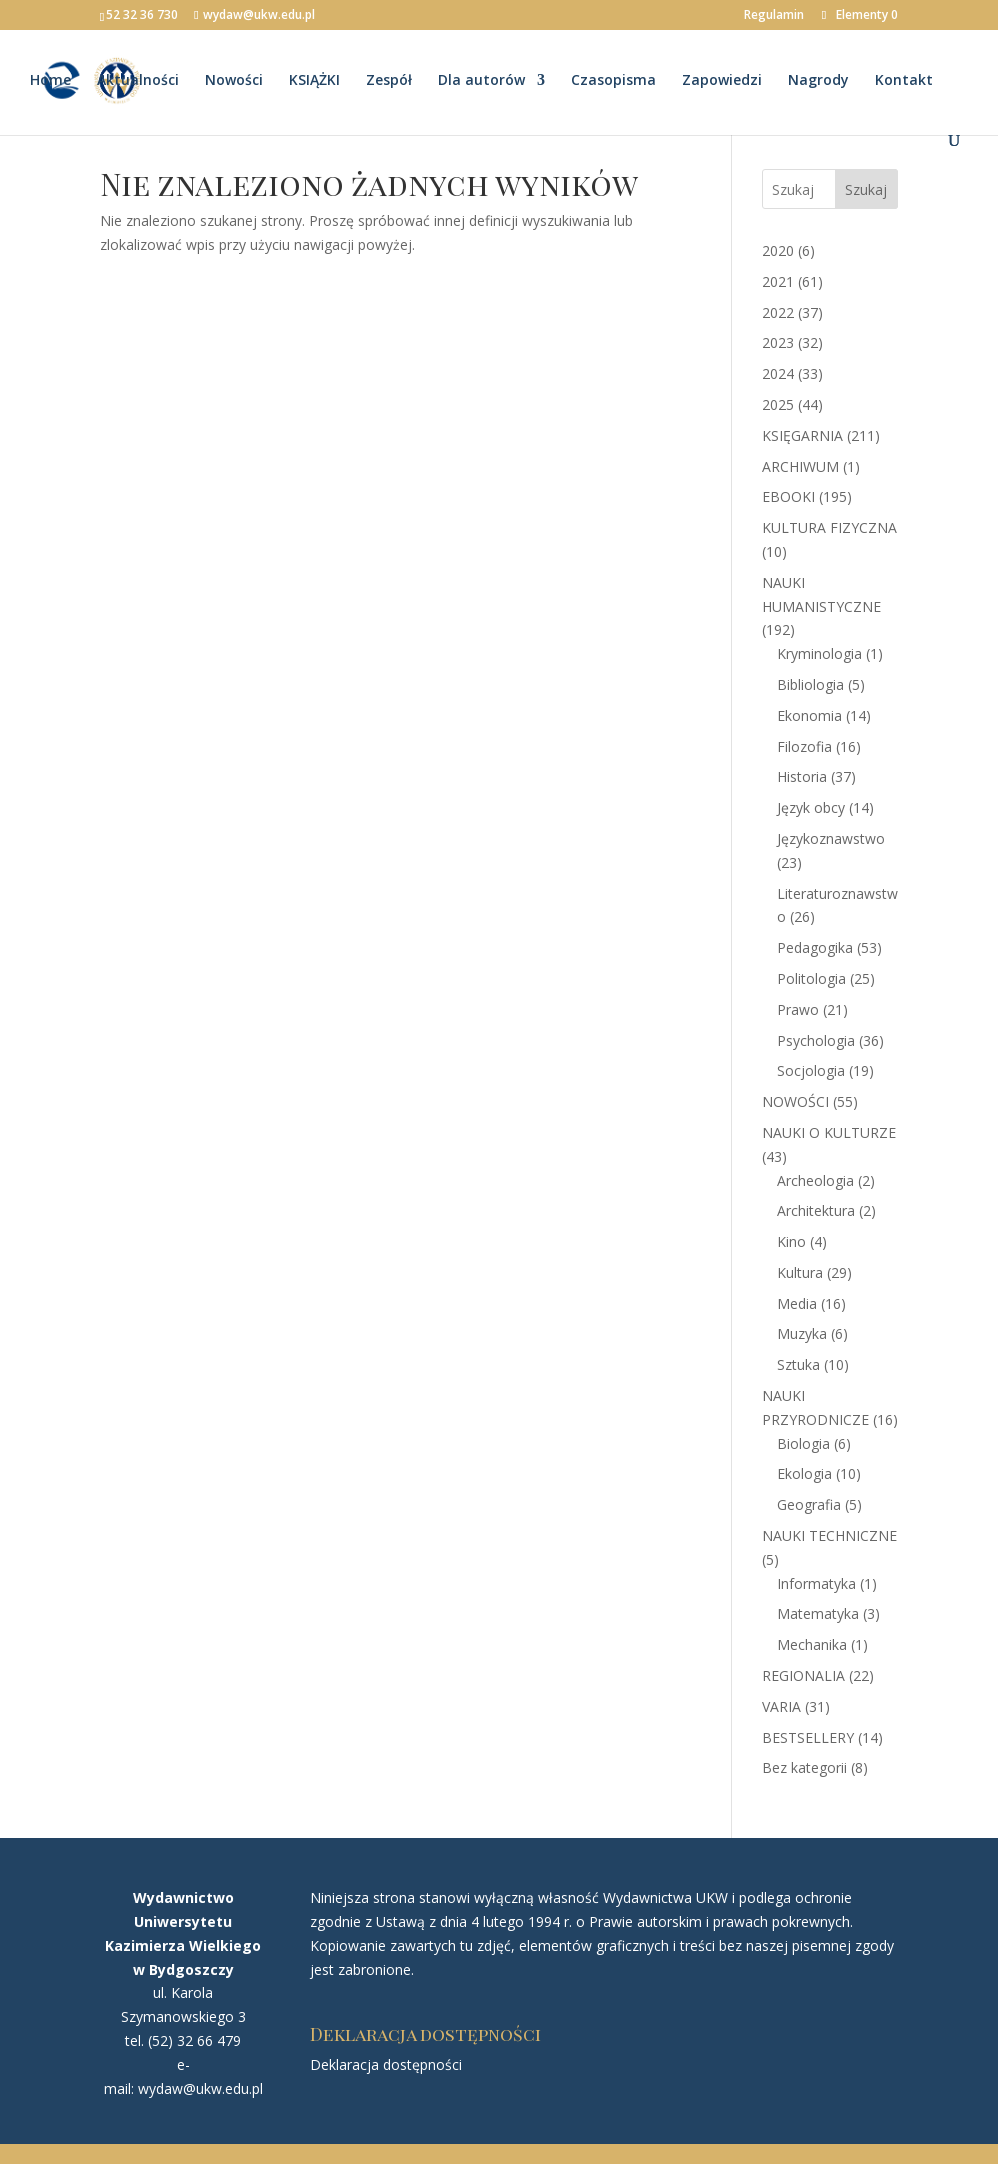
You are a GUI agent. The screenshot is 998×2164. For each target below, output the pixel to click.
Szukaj (866, 189)
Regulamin (774, 16)
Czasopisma (613, 83)
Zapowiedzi (722, 83)
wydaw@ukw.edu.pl (200, 2088)
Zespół (389, 83)
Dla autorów (481, 83)
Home (50, 83)
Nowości (234, 83)
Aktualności (138, 83)
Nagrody (818, 83)
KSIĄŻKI (314, 83)
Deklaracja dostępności (386, 2064)
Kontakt (904, 83)
